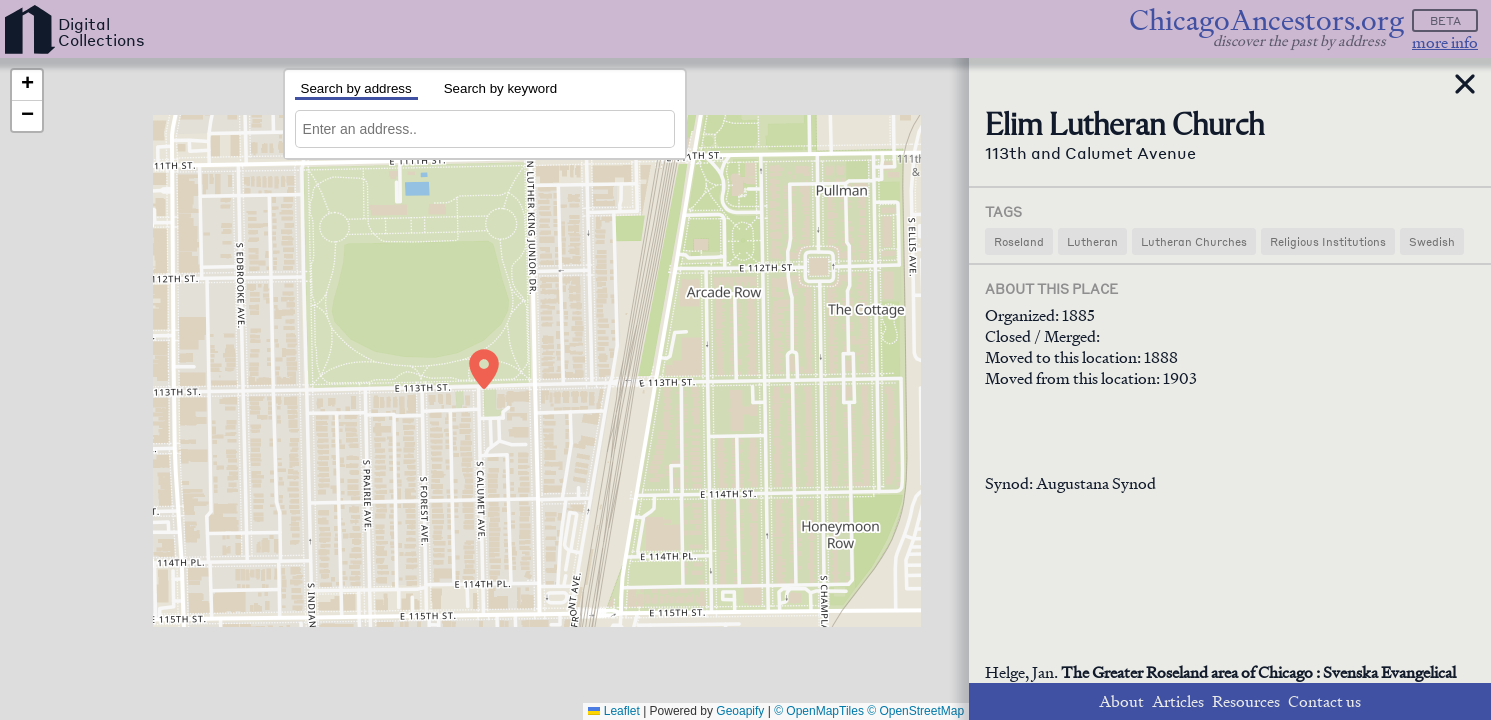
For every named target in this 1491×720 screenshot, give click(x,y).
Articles (1178, 701)
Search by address (356, 88)
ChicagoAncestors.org (1266, 20)
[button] (484, 369)
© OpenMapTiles (819, 711)
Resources (1246, 701)
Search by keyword (500, 88)
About (1121, 701)
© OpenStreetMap (915, 711)
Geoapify (740, 711)
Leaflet (613, 711)
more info (1445, 42)
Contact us (1324, 701)
